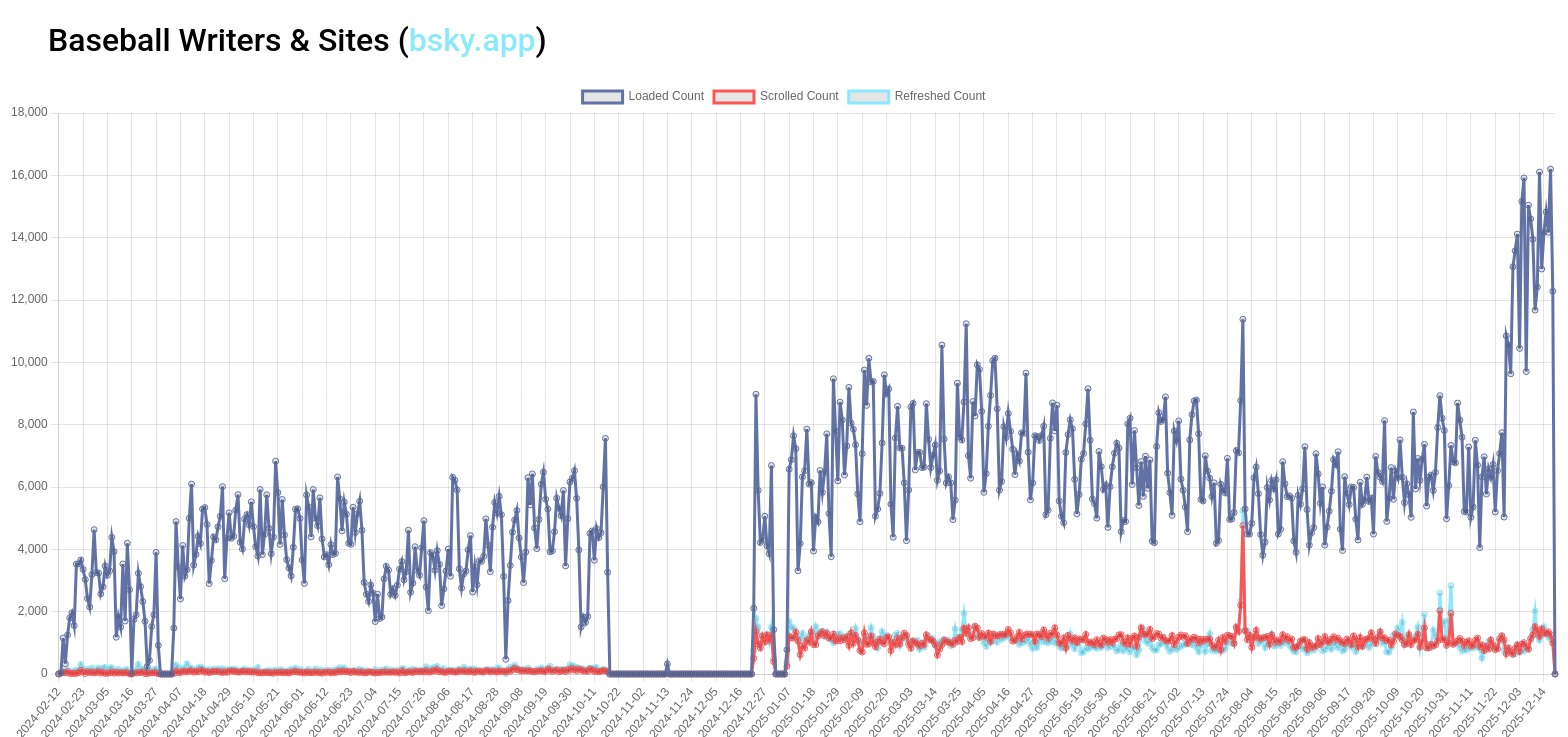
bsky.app (472, 40)
